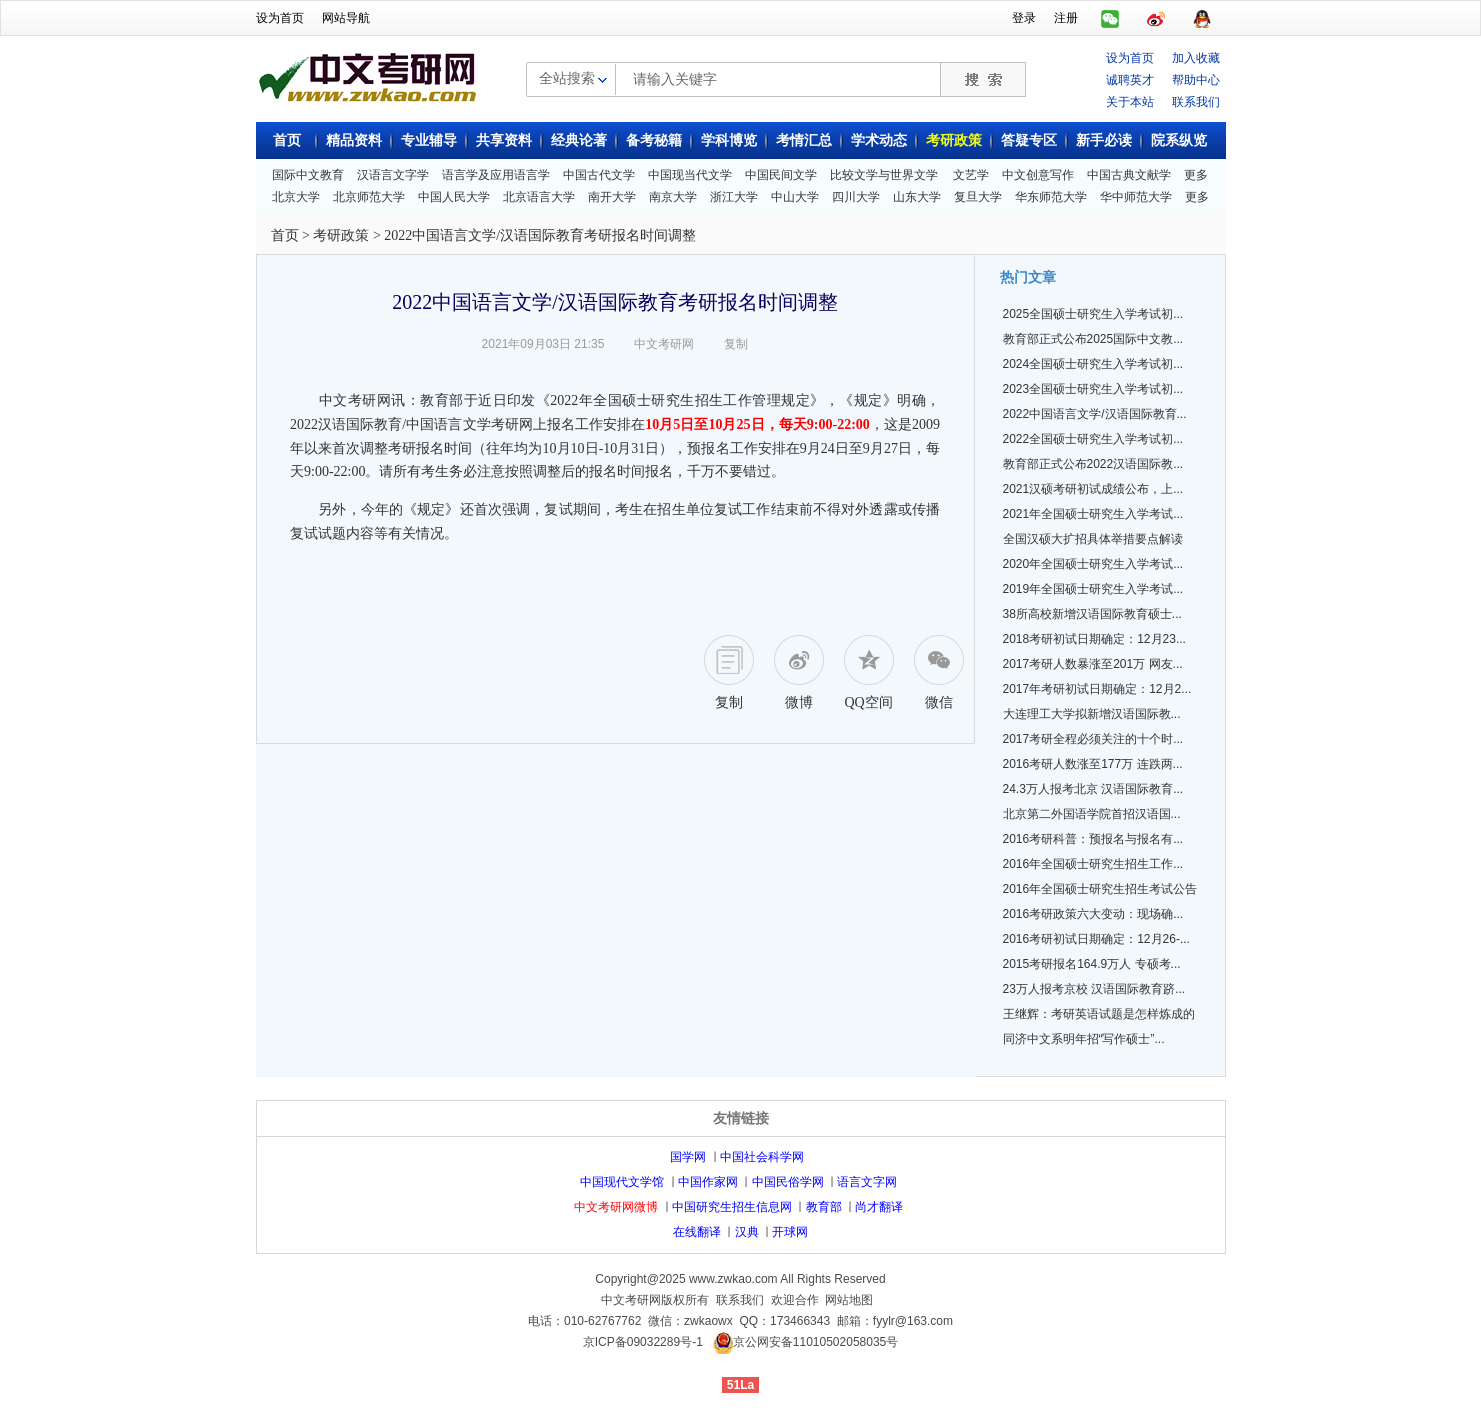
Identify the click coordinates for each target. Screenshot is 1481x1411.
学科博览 (729, 140)
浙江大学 (734, 197)
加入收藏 (1196, 58)
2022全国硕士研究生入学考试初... (1093, 439)
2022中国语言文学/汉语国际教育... (1095, 414)
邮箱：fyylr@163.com (895, 1321)
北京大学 (296, 197)
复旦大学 (978, 197)
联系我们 (1196, 102)
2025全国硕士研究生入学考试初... (1093, 314)
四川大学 (856, 197)
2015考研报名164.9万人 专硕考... (1092, 964)
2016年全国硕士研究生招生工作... (1093, 864)
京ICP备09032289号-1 (643, 1342)
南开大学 (612, 197)
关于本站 (1130, 102)
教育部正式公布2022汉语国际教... (1093, 464)
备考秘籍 (654, 140)
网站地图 (849, 1300)
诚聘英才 (1130, 80)
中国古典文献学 (1129, 175)
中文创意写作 (1038, 175)
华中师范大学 (1136, 197)
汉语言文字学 (393, 175)
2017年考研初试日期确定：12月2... (1097, 689)
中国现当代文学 (690, 175)
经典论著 (579, 140)
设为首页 (280, 18)
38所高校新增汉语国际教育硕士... (1092, 614)
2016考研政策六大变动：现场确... (1093, 914)
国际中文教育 (308, 175)
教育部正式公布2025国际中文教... (1093, 339)
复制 (736, 344)
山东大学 (917, 197)
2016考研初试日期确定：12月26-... (1096, 939)
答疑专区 (1029, 140)
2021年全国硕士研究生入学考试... (1093, 514)
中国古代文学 (599, 175)
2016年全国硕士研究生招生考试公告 (1100, 889)
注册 (1066, 18)
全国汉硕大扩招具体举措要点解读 (1093, 539)
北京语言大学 (539, 197)
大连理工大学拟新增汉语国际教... (1092, 714)
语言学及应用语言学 (496, 175)
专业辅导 (429, 140)
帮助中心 (1196, 80)
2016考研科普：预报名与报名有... (1093, 839)
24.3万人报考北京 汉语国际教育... (1093, 789)
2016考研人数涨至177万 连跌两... (1093, 764)
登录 (1024, 18)
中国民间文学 (781, 175)
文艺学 (971, 175)
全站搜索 (567, 78)
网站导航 (346, 18)
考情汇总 (804, 140)
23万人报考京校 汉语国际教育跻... (1094, 989)
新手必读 (1104, 140)
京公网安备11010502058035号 (815, 1342)
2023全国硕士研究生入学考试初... (1093, 389)
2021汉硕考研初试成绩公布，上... (1093, 489)
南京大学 (673, 197)
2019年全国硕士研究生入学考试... (1093, 589)
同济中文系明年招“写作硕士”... (1084, 1039)
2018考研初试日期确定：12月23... (1094, 639)
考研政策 (954, 140)
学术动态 (879, 140)
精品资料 (354, 140)
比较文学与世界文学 (884, 175)
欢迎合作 (795, 1300)
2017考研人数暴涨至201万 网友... (1093, 664)
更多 (1196, 175)
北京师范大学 (369, 197)
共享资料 (504, 140)
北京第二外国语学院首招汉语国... (1092, 814)
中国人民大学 (454, 197)
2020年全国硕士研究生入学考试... (1093, 564)
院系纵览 (1179, 140)
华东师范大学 (1051, 197)
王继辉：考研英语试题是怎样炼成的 (1099, 1014)
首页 (287, 140)
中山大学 (795, 197)
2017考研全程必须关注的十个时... (1093, 739)
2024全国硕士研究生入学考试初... (1093, 364)
